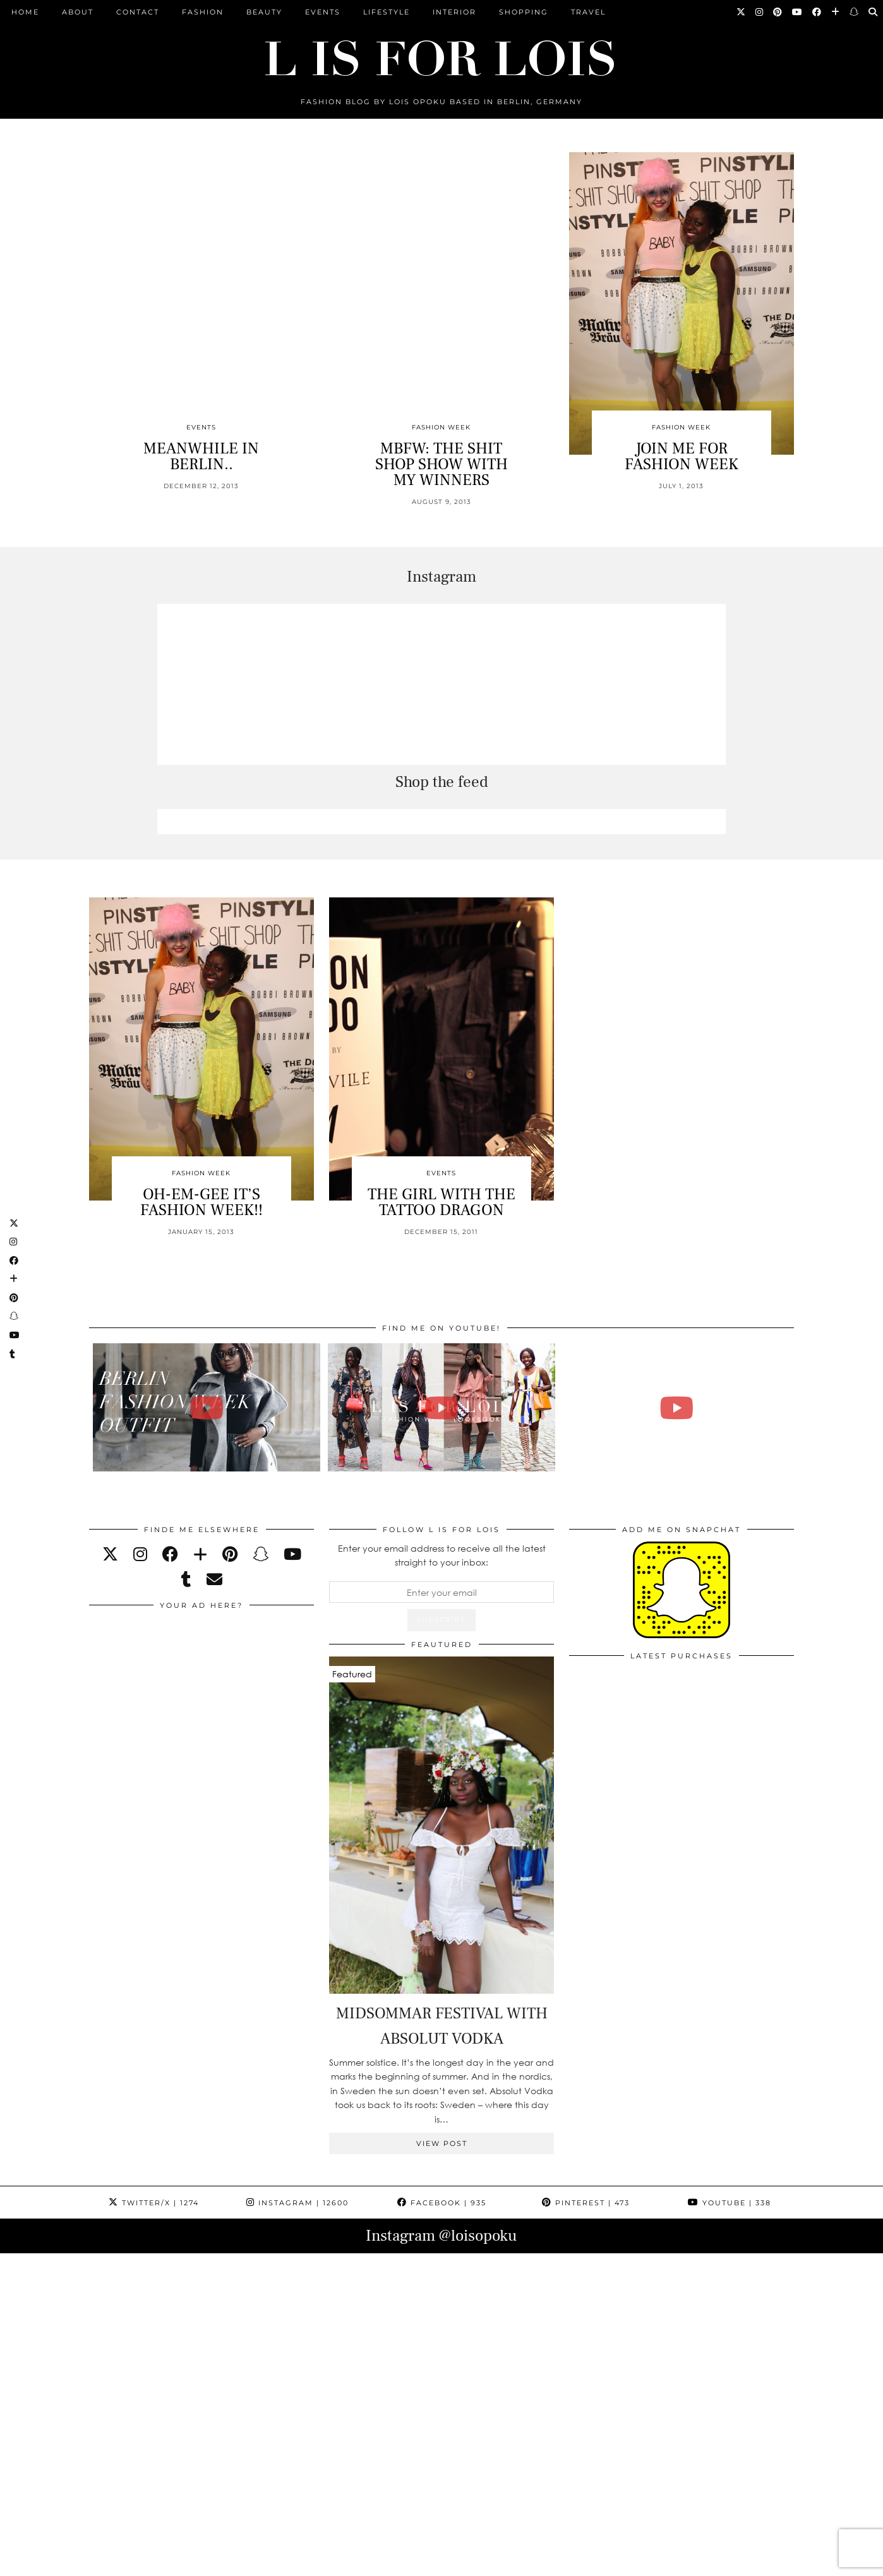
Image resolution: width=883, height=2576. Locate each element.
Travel (588, 12)
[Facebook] (817, 12)
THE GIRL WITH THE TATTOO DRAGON (441, 1202)
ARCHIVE (318, 2562)
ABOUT (77, 12)
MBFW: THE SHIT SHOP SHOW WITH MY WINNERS (441, 464)
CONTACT (137, 12)
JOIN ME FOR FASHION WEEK (681, 456)
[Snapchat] (855, 12)
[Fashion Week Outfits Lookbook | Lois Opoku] (442, 1407)
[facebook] (170, 1554)
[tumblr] (186, 1579)
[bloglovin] (200, 1554)
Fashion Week (441, 427)
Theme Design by (739, 2562)
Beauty (264, 12)
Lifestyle (386, 12)
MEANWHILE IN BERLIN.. (201, 456)
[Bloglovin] (836, 12)
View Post (441, 2143)
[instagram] (140, 1554)
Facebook (441, 2202)
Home (25, 12)
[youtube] (292, 1554)
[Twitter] (741, 12)
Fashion (203, 12)
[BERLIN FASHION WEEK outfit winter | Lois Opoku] (207, 1407)
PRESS (366, 2562)
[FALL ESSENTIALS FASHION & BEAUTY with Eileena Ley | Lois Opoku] (677, 1407)
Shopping (523, 12)
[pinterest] (229, 1554)
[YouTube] (797, 12)
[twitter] (110, 1554)
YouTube (729, 2202)
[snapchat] (260, 1554)
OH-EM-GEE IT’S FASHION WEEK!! (201, 1202)
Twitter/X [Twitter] (154, 2202)
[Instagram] (759, 12)
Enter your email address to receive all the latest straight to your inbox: (442, 1555)
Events (322, 12)
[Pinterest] (778, 12)
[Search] (873, 12)
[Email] (214, 1579)
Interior (454, 12)
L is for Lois (152, 2562)
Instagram (297, 2202)
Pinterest (586, 2202)
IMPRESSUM (421, 2562)
